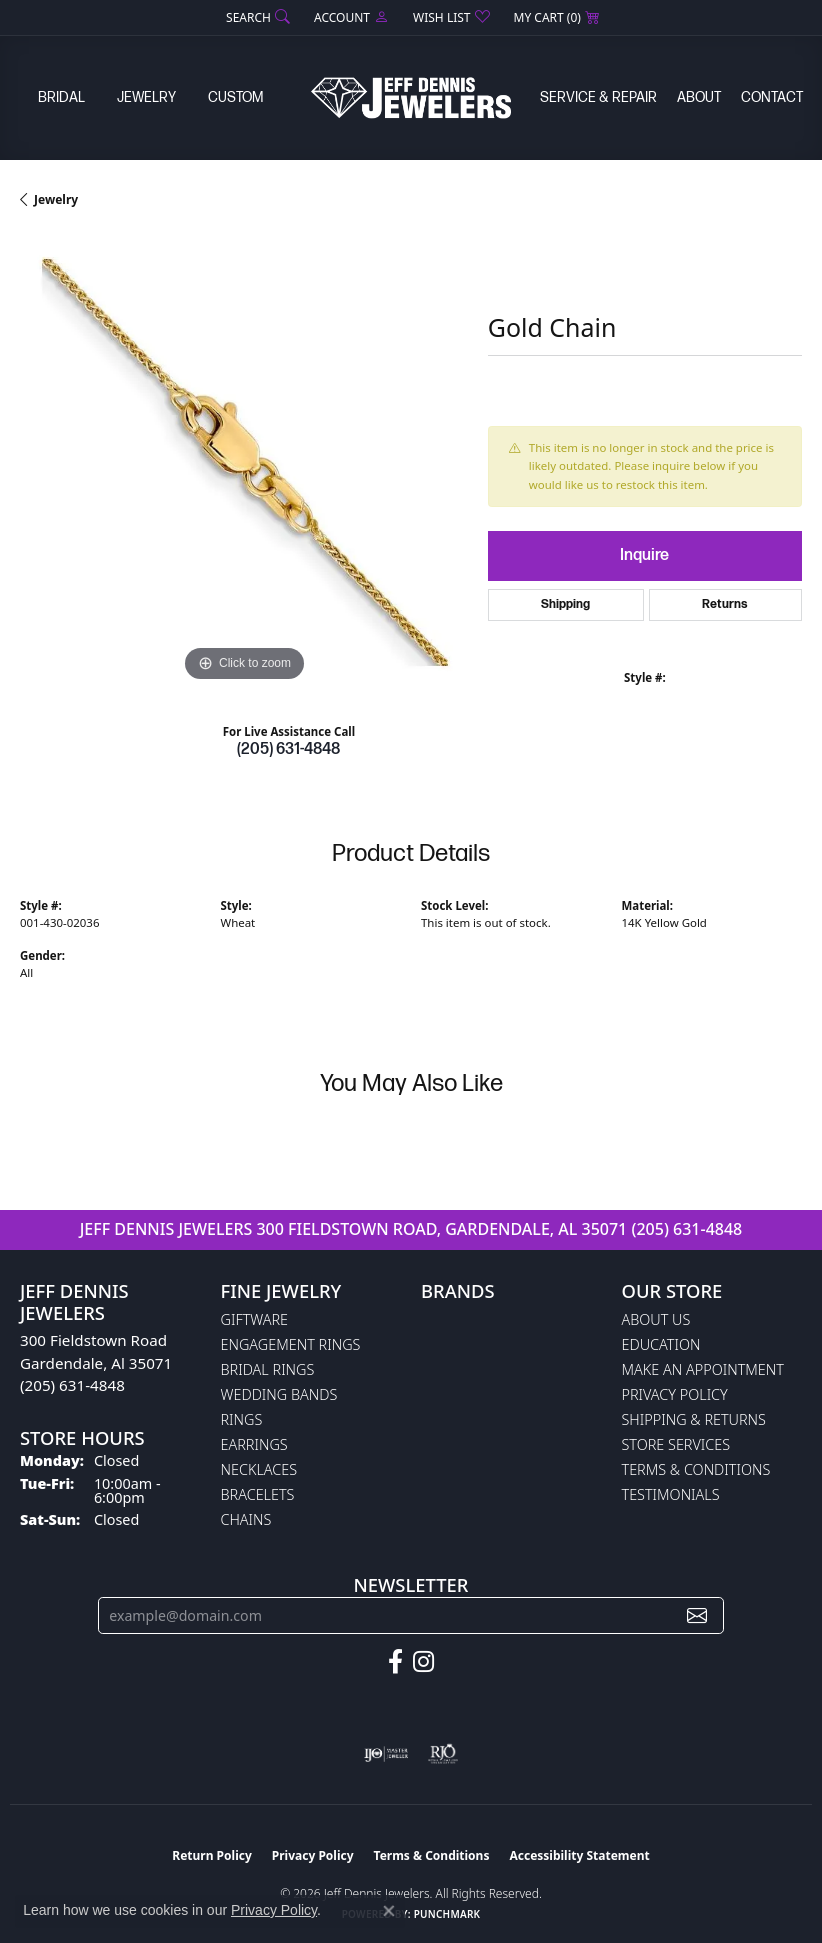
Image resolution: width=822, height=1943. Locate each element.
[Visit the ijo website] (386, 1754)
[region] (244, 463)
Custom (235, 97)
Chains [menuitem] (246, 1519)
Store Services (676, 1444)
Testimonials (671, 1494)
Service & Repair (598, 97)
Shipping (565, 604)
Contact (772, 97)
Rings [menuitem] (242, 1419)
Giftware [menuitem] (254, 1319)
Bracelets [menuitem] (258, 1494)
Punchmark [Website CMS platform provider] (447, 1914)
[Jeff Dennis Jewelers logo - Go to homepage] (411, 97)
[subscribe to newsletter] (697, 1615)
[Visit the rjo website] (443, 1754)
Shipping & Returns (694, 1419)
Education (661, 1344)
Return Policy (212, 1855)
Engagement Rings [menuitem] (291, 1344)
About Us (656, 1319)
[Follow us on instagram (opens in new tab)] (423, 1662)
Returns (725, 604)
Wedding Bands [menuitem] (279, 1394)
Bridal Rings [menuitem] (268, 1369)
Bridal (61, 97)
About (699, 97)
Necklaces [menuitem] (259, 1469)
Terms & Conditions (696, 1469)
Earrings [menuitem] (254, 1444)
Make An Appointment (703, 1369)
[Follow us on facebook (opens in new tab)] (395, 1662)
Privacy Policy (675, 1394)
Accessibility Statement (579, 1855)
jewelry (56, 199)
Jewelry (146, 97)
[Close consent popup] (389, 1911)
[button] (256, 17)
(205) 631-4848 (288, 749)
